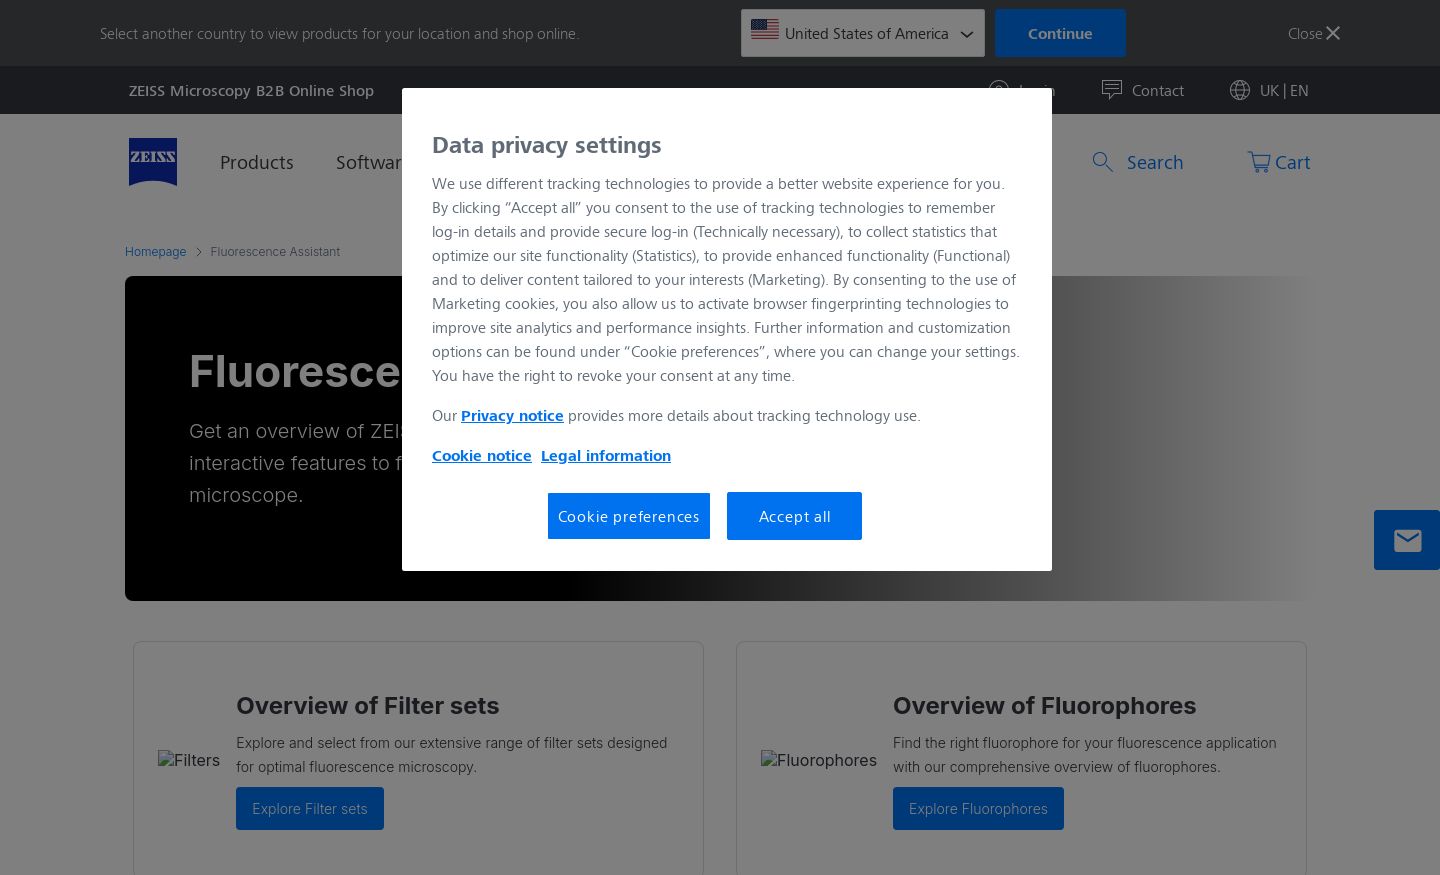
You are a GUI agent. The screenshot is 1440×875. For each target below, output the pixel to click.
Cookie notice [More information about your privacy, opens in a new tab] (482, 455)
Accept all (795, 515)
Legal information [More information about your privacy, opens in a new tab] (606, 455)
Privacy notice (512, 415)
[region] (727, 330)
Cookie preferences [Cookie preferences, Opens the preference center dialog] (629, 515)
